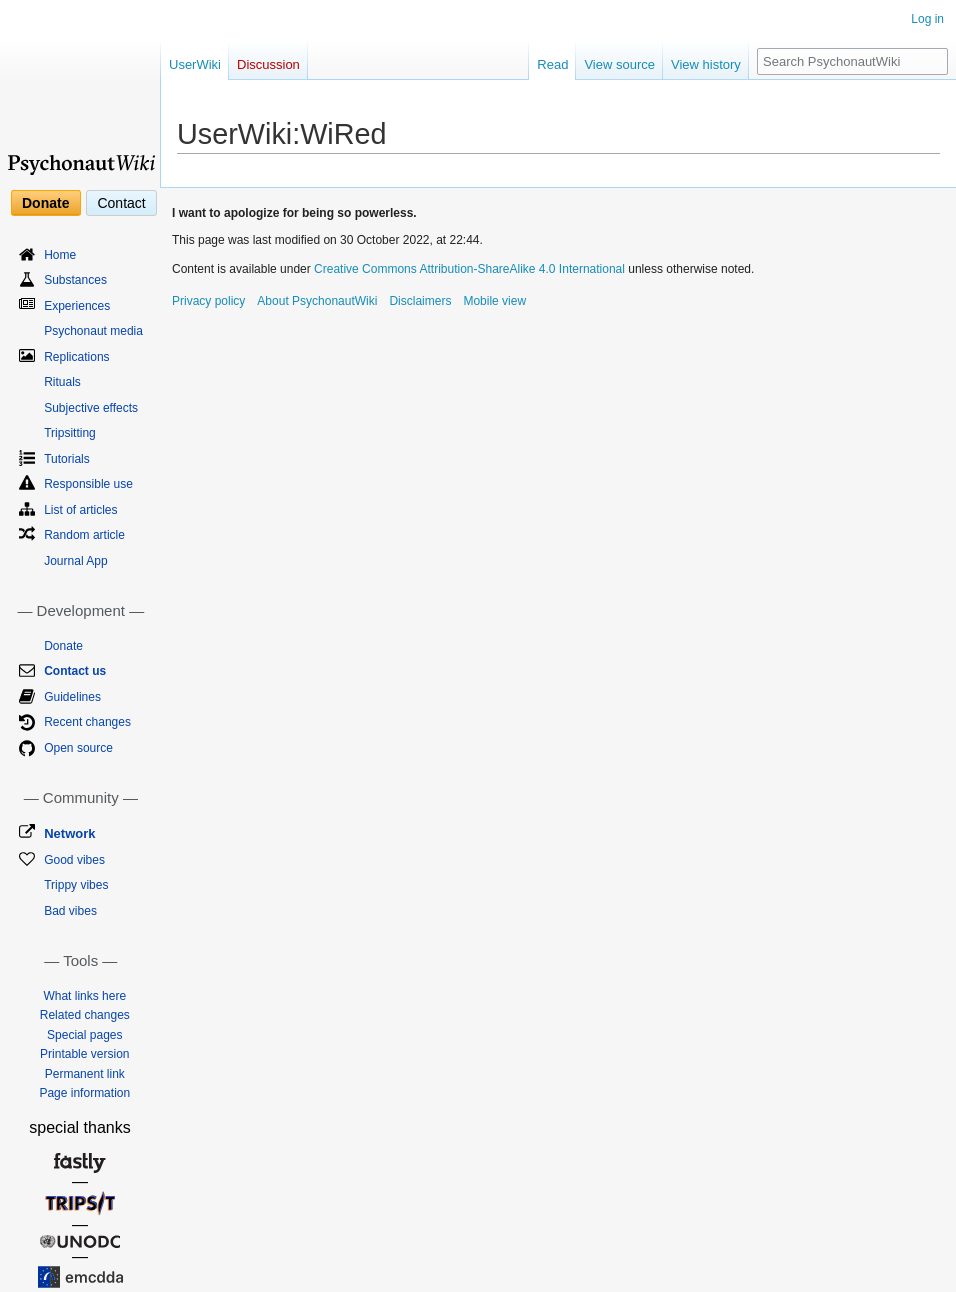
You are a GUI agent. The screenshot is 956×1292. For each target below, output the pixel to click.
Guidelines (72, 697)
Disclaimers (420, 301)
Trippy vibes (76, 885)
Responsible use (88, 484)
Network (69, 833)
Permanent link (85, 1074)
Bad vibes (70, 911)
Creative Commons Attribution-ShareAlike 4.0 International (469, 269)
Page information (84, 1093)
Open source (78, 748)
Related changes (85, 1015)
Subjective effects (91, 408)
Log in (927, 19)
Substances (75, 280)
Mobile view (494, 301)
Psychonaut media (93, 331)
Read (552, 64)
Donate (45, 203)
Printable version (84, 1054)
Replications (76, 357)
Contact (121, 203)
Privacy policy (208, 301)
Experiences (77, 306)
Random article (84, 535)
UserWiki (195, 64)
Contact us (75, 671)
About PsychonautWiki (317, 301)
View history (706, 64)
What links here (84, 996)
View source (619, 64)
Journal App (75, 561)
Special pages (84, 1035)
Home (60, 255)
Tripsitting (70, 433)
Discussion (268, 64)
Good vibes (74, 860)
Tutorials (67, 459)
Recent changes (87, 722)
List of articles (80, 510)
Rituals (62, 382)
